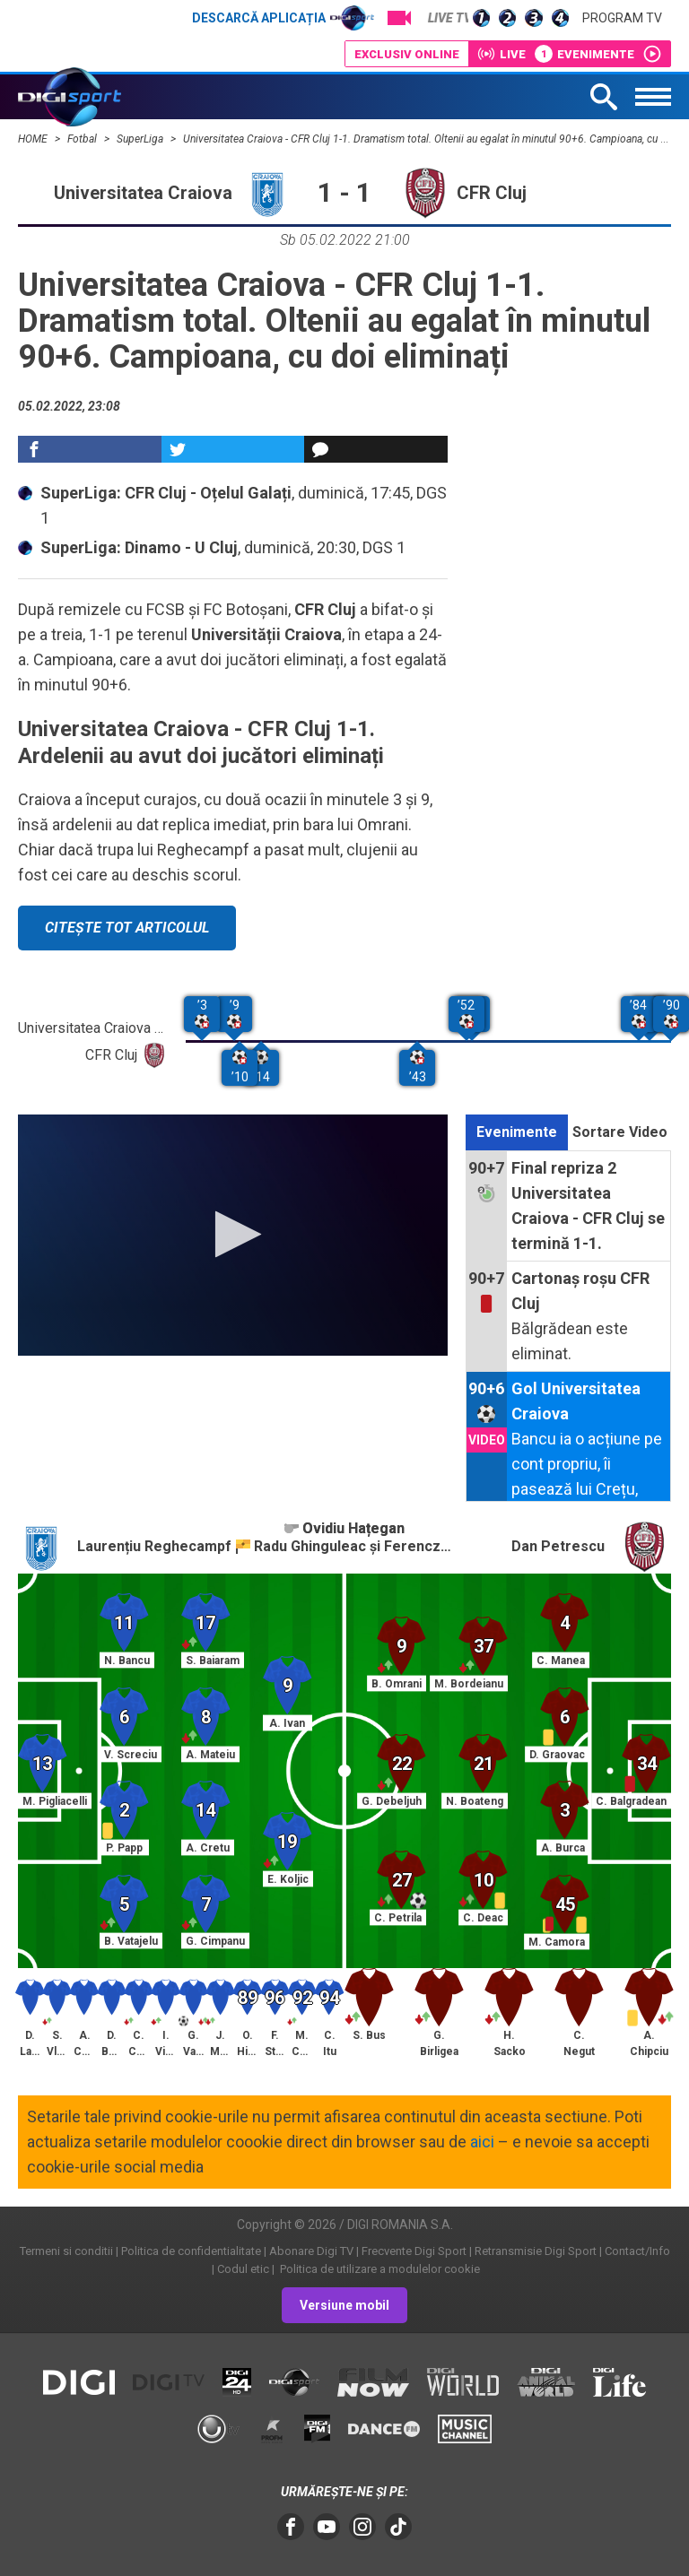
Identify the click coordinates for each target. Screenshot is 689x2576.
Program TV (622, 18)
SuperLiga (141, 139)
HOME (34, 139)
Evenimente (516, 1132)
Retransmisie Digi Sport (536, 2251)
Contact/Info (637, 2251)
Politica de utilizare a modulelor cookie (378, 2269)
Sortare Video (619, 1132)
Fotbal (83, 139)
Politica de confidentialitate (191, 2251)
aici (482, 2141)
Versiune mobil (344, 2305)
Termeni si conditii (66, 2251)
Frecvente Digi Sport (414, 2251)
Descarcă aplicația (283, 17)
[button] (232, 1234)
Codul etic (243, 2269)
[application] (233, 1235)
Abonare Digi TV (311, 2251)
